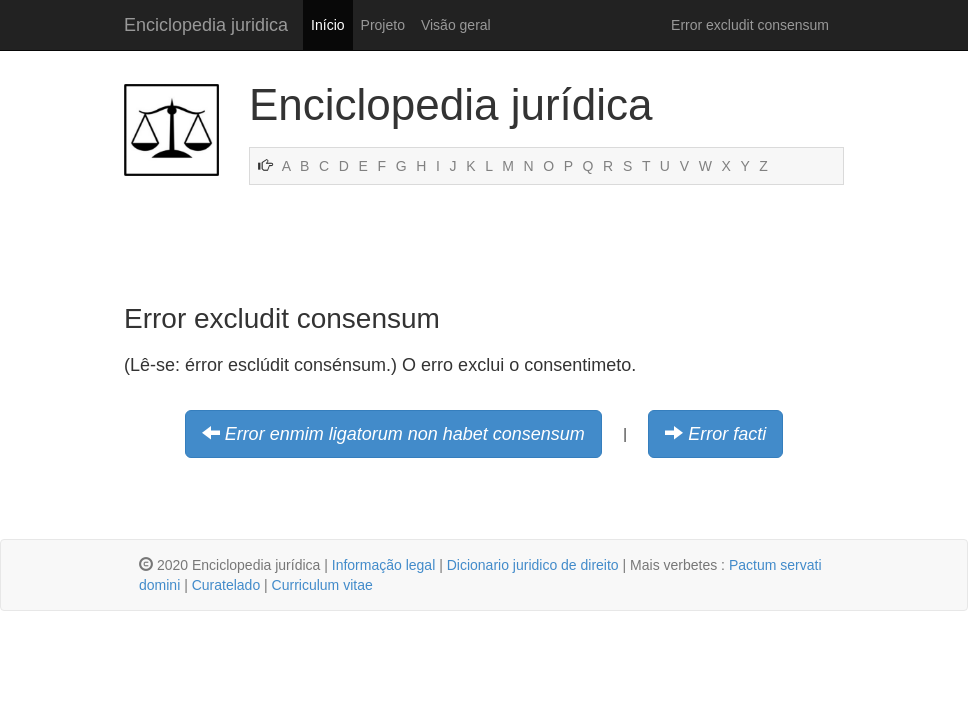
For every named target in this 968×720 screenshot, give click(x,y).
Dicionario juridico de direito (533, 565)
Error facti (727, 434)
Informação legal (384, 565)
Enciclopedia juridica (206, 25)
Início (327, 25)
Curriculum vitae (322, 585)
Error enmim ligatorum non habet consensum (405, 434)
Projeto (383, 25)
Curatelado (226, 585)
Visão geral (456, 25)
